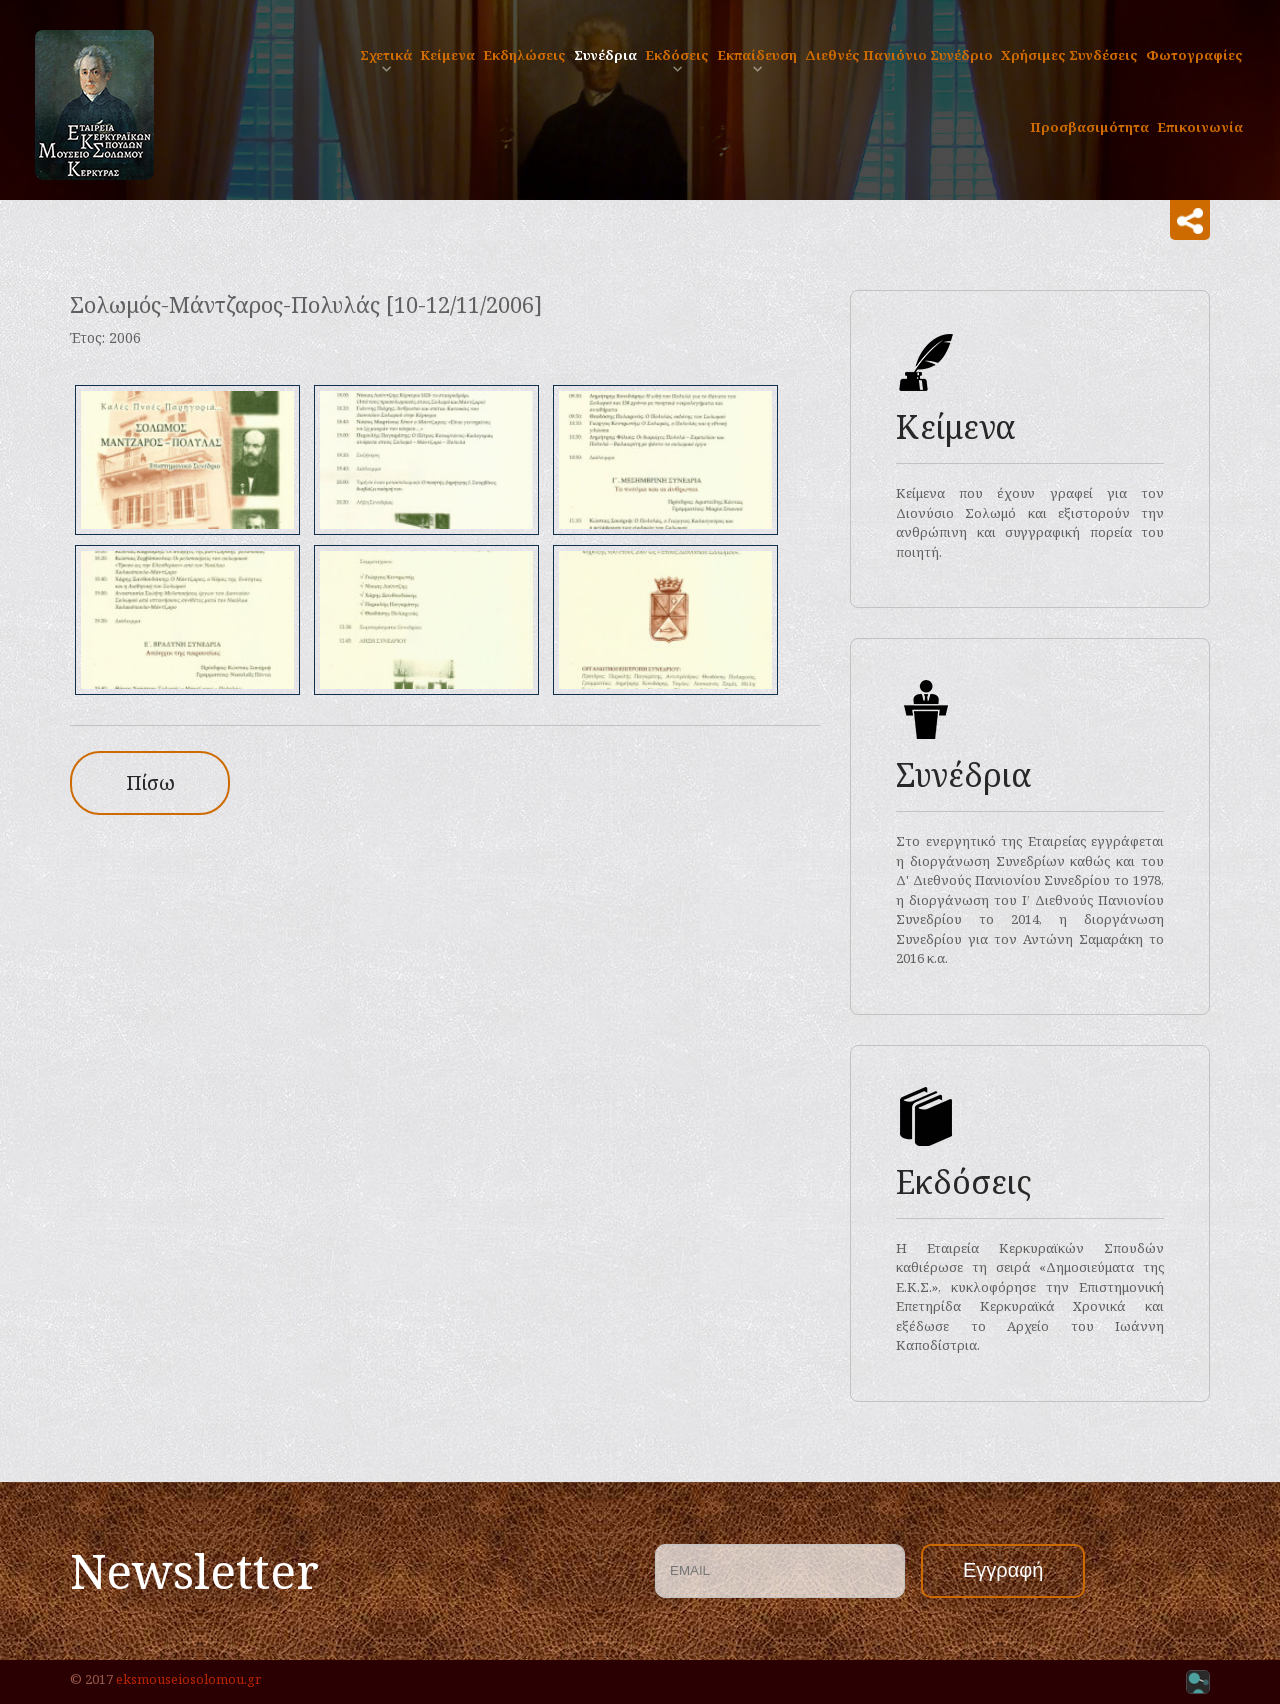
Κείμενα (447, 55)
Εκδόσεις (677, 55)
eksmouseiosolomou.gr (188, 1679)
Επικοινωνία (1200, 127)
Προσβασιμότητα (1089, 127)
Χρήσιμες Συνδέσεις (1069, 55)
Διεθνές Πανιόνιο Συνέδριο (899, 55)
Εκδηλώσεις (524, 55)
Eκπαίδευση (757, 55)
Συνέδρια (605, 55)
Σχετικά (386, 55)
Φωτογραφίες (1194, 55)
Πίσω (150, 782)
